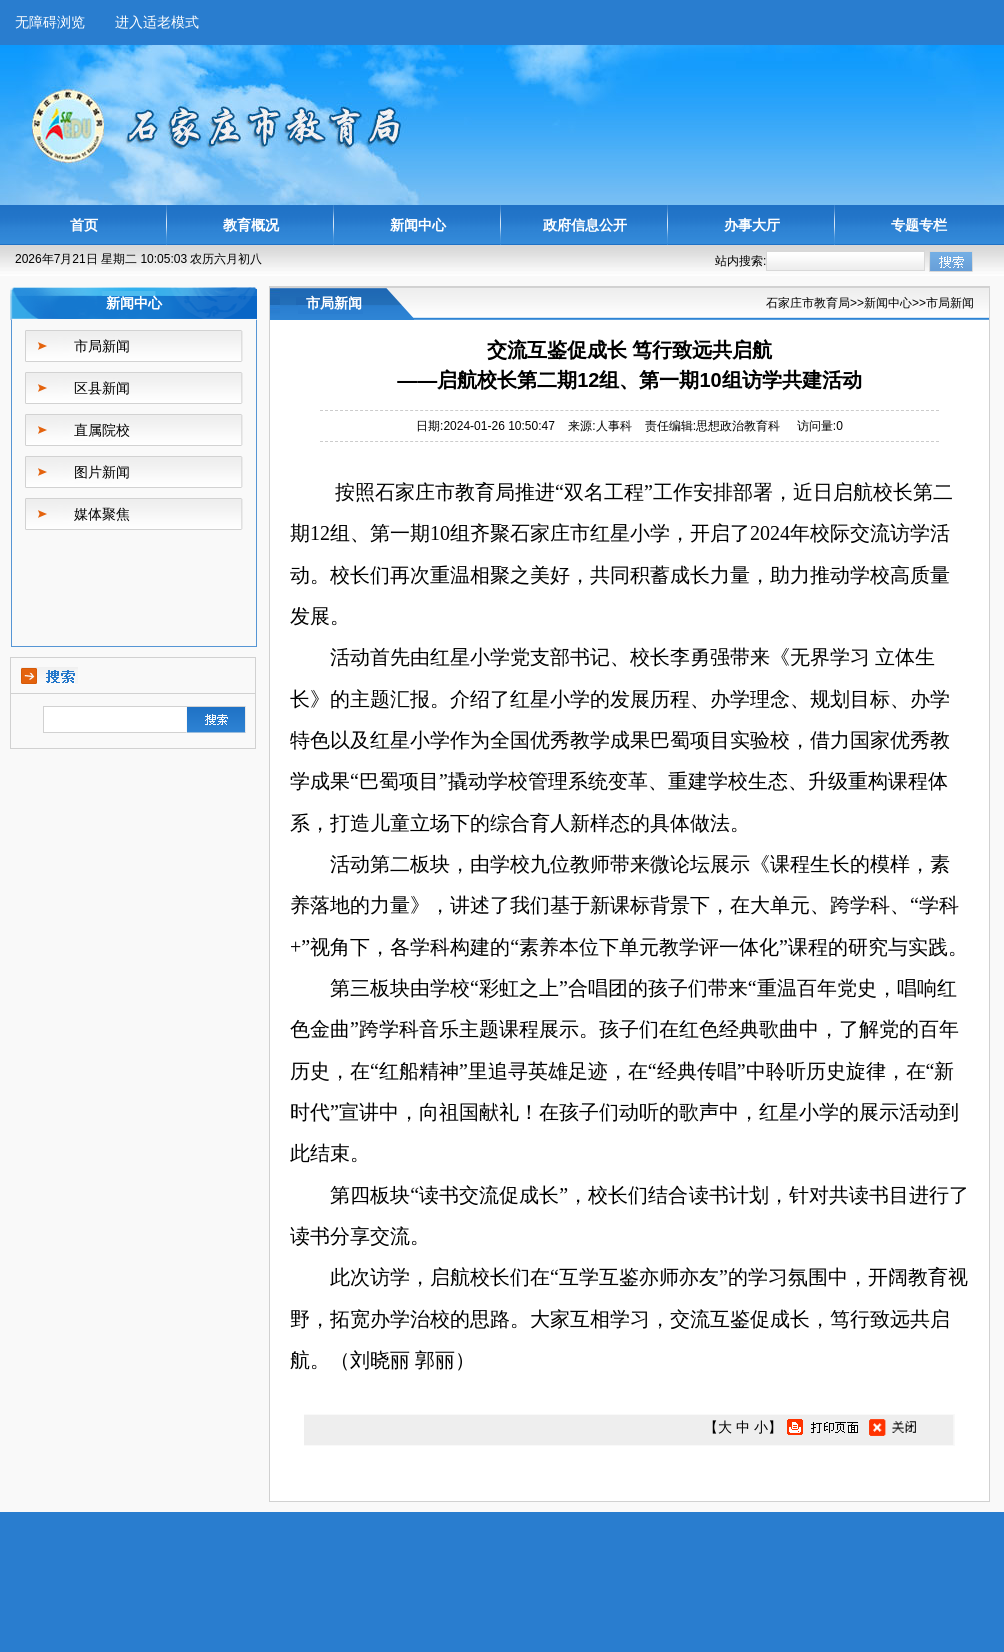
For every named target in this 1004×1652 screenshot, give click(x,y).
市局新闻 (102, 346)
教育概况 (251, 225)
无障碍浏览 (50, 22)
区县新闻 (102, 388)
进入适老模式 (157, 22)
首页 (84, 225)
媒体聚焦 (102, 514)
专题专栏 (919, 225)
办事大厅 (752, 225)
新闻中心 (418, 225)
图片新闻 (102, 472)
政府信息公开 (585, 225)
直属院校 (102, 430)
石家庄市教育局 (808, 303)
